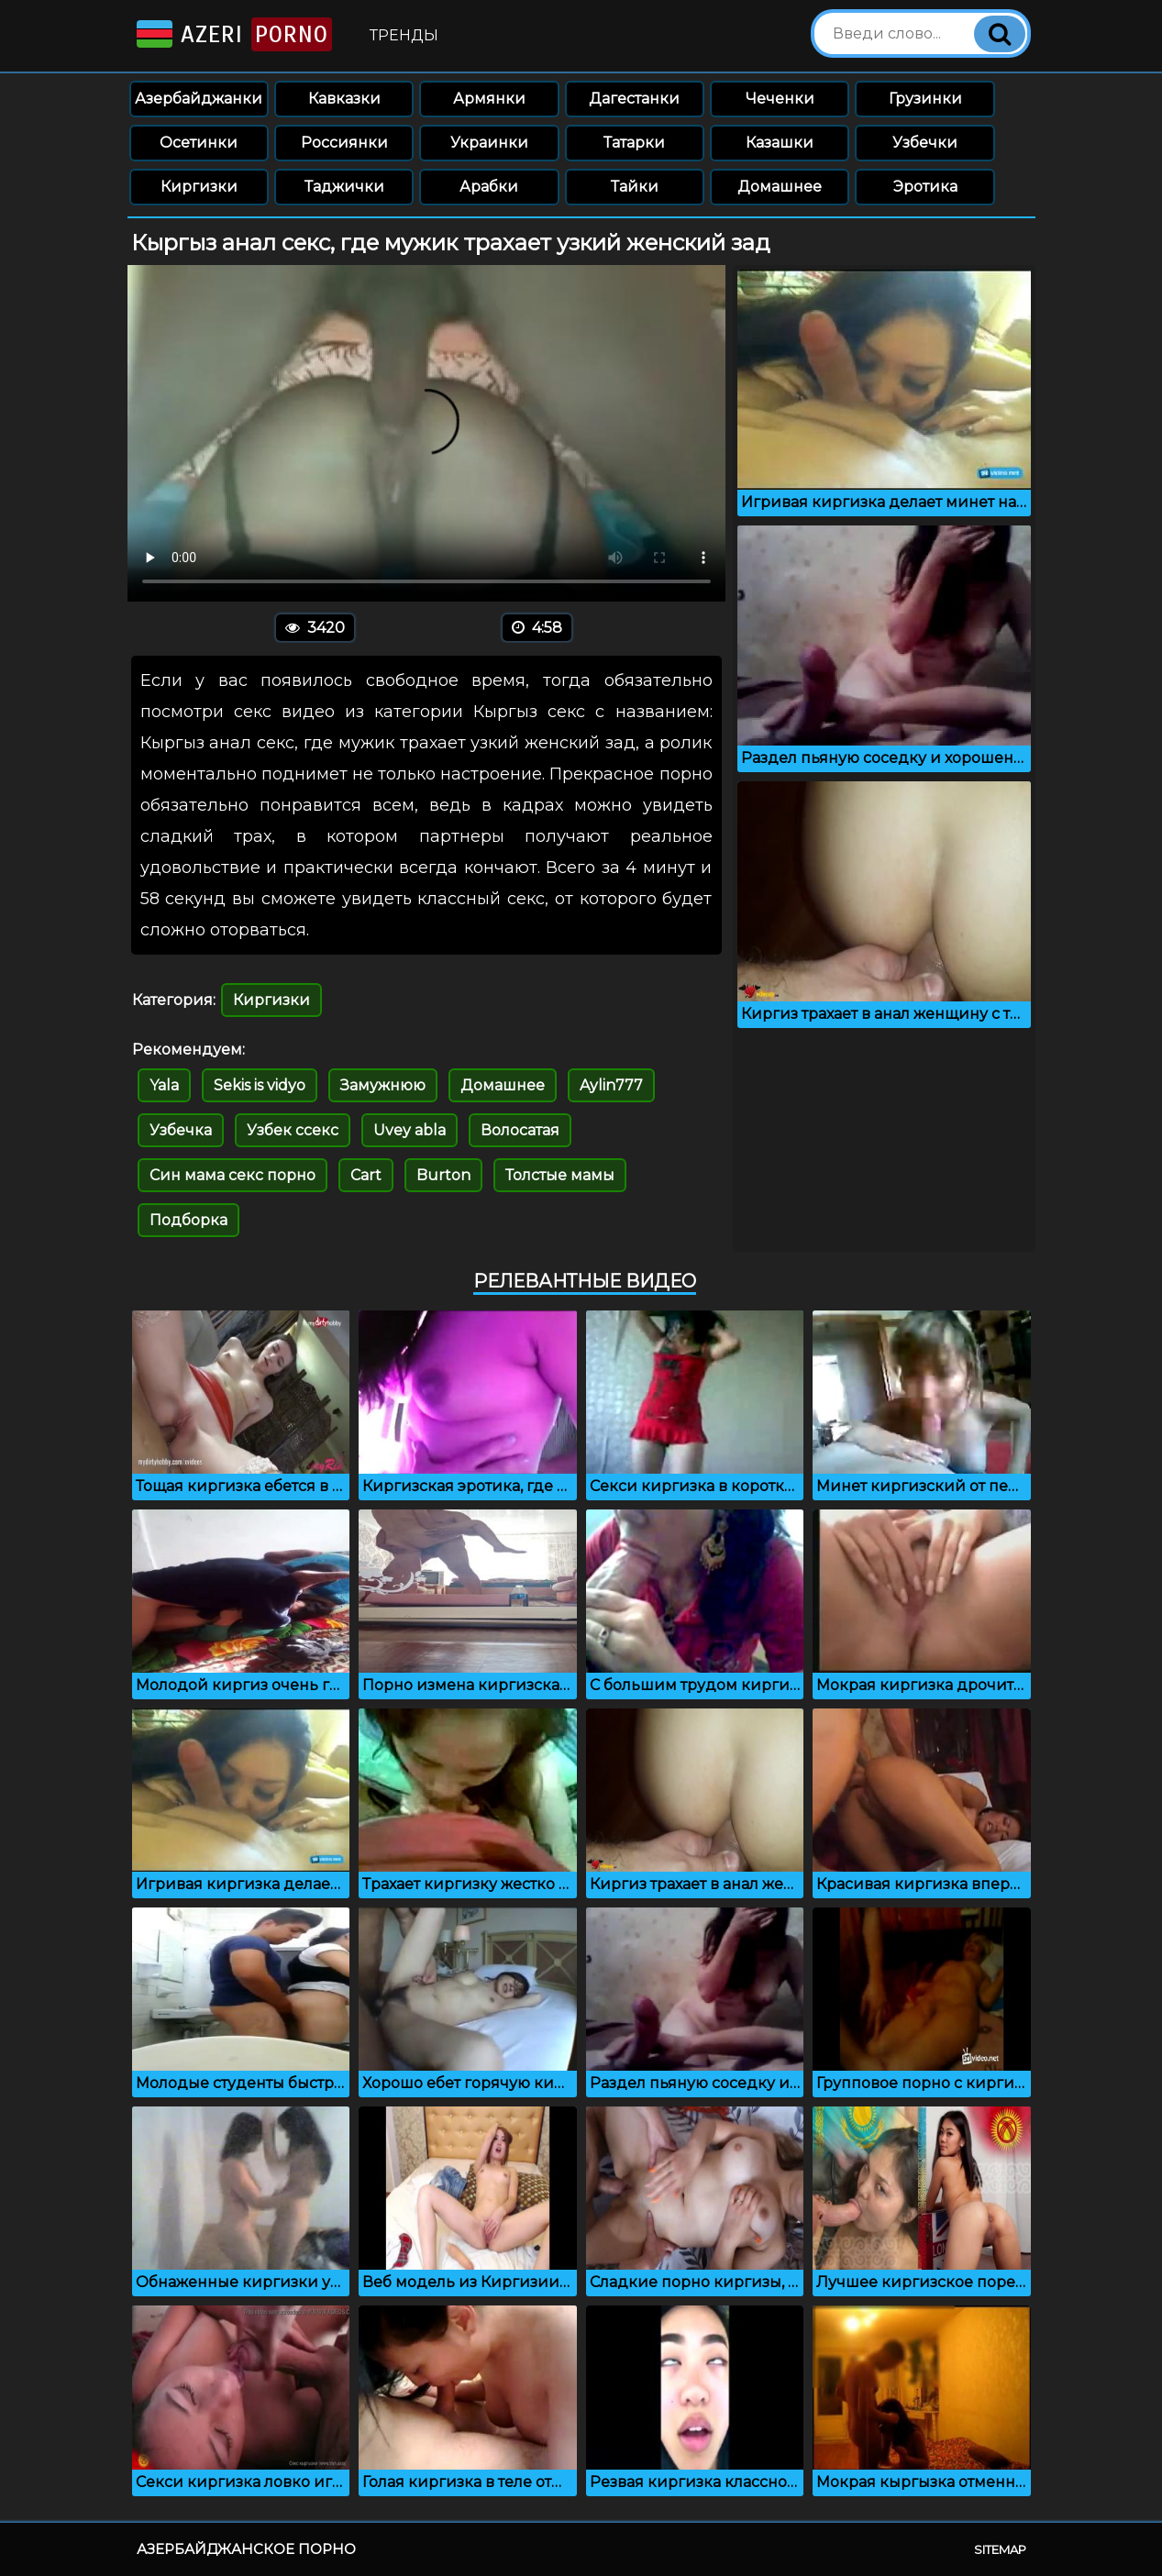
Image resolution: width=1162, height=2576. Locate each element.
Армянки (489, 98)
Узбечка (180, 1130)
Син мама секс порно (232, 1175)
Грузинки (925, 98)
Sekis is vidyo (259, 1085)
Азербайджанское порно (246, 2549)
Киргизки (199, 186)
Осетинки (199, 142)
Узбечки (924, 142)
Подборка (188, 1220)
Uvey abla (409, 1130)
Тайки (634, 186)
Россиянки (344, 142)
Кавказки (344, 98)
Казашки (779, 142)
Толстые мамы (559, 1175)
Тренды (404, 35)
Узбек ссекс (292, 1130)
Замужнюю (383, 1085)
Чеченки (780, 98)
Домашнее (779, 186)
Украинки (489, 142)
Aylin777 (611, 1085)
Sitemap (1000, 2549)
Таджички (344, 186)
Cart (366, 1175)
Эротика (925, 186)
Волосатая (520, 1130)
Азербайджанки (198, 98)
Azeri (232, 34)
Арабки (488, 186)
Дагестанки (634, 98)
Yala (164, 1085)
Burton (443, 1175)
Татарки (634, 142)
